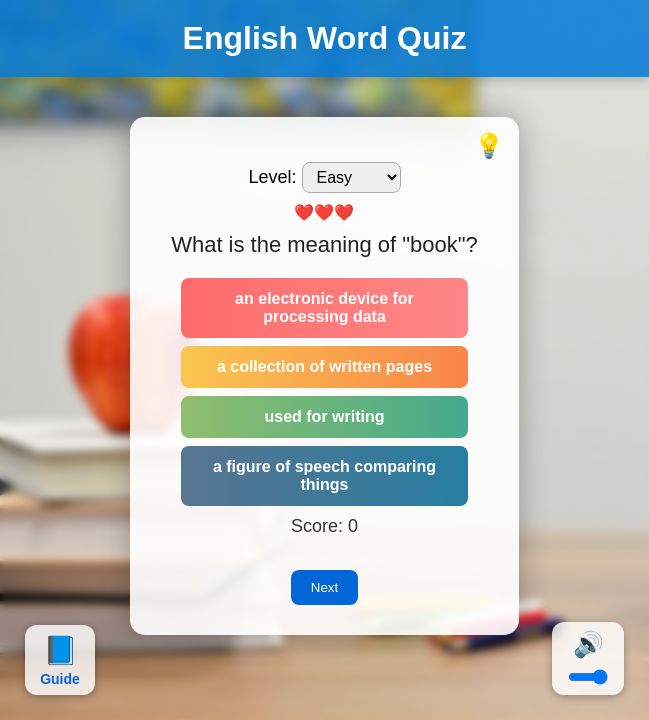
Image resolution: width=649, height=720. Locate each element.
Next (324, 587)
